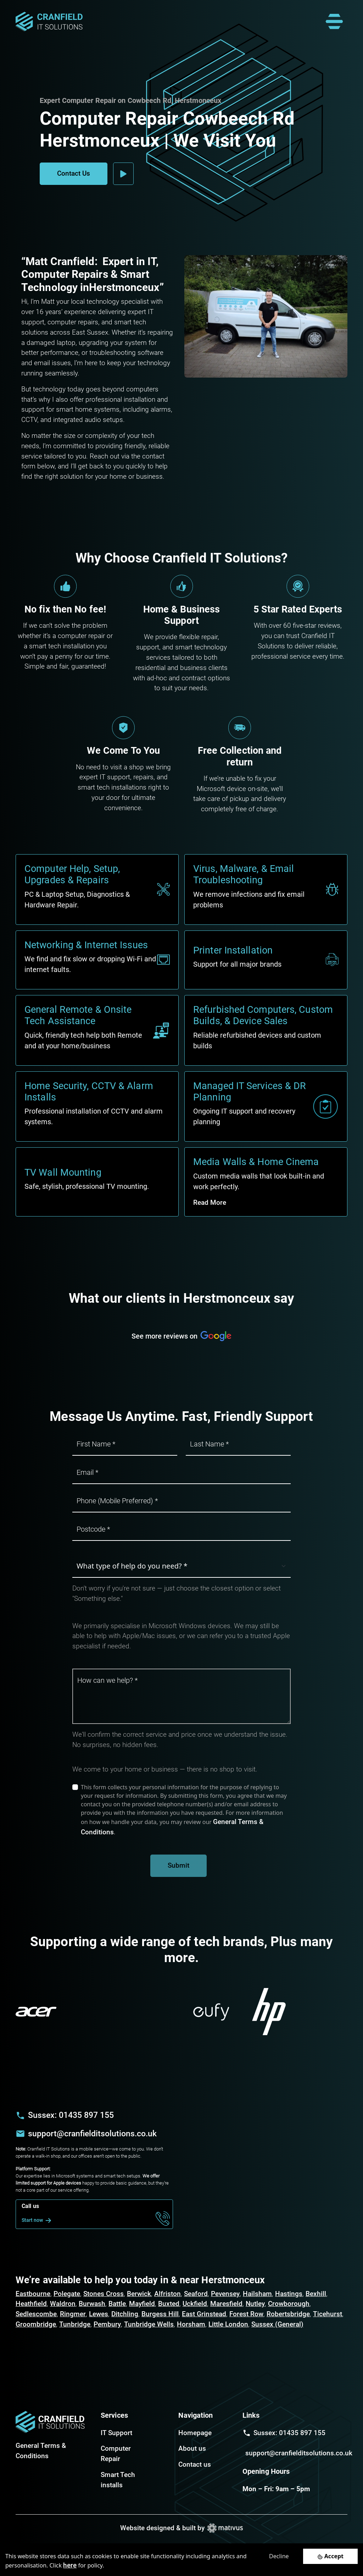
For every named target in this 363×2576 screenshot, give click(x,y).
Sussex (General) (277, 2324)
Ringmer (73, 2314)
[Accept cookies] (330, 2556)
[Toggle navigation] (334, 21)
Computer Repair (116, 2453)
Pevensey (225, 2294)
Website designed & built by (181, 2528)
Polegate (67, 2294)
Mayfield (142, 2304)
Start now (38, 2220)
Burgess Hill (160, 2314)
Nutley (255, 2304)
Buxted (168, 2304)
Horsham (191, 2324)
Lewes (98, 2314)
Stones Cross (103, 2294)
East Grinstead (204, 2314)
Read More (209, 1202)
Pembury (107, 2324)
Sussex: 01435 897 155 (71, 2115)
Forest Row (246, 2314)
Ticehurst (327, 2314)
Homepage (195, 2433)
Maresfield (226, 2304)
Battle (117, 2304)
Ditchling (124, 2314)
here (70, 2565)
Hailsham (257, 2294)
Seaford (196, 2294)
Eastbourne (33, 2294)
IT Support (116, 2433)
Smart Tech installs (118, 2480)
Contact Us (73, 173)
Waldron (63, 2304)
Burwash (92, 2304)
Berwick (139, 2294)
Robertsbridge (288, 2314)
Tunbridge (74, 2324)
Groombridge (36, 2324)
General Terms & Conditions (41, 2451)
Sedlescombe (36, 2314)
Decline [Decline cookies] (279, 2556)
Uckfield (195, 2304)
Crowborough (288, 2304)
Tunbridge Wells (149, 2324)
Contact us (194, 2464)
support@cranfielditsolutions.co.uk (92, 2133)
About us (192, 2448)
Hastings (288, 2294)
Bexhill (316, 2294)
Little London (228, 2324)
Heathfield (31, 2304)
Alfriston (167, 2294)
